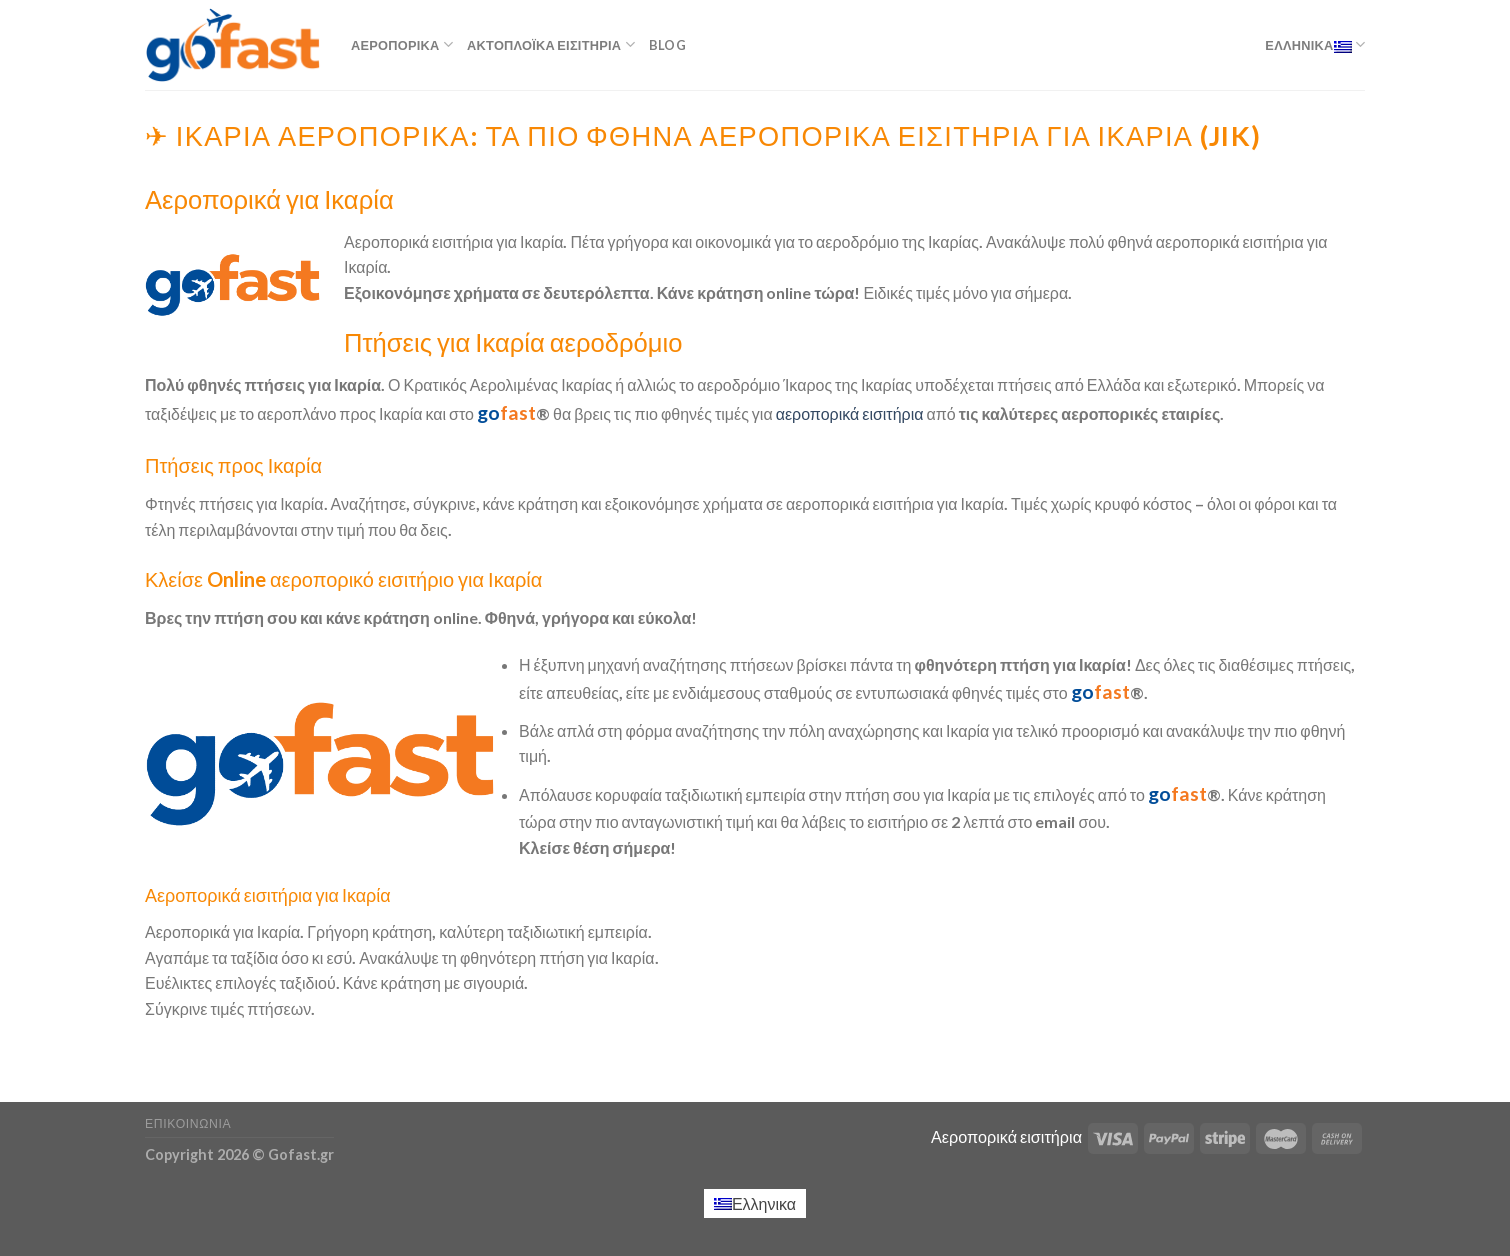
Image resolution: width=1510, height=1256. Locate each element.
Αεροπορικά (402, 44)
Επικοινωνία (188, 1123)
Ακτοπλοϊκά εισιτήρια (551, 44)
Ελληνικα (1315, 44)
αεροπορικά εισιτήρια (850, 413)
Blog (667, 45)
